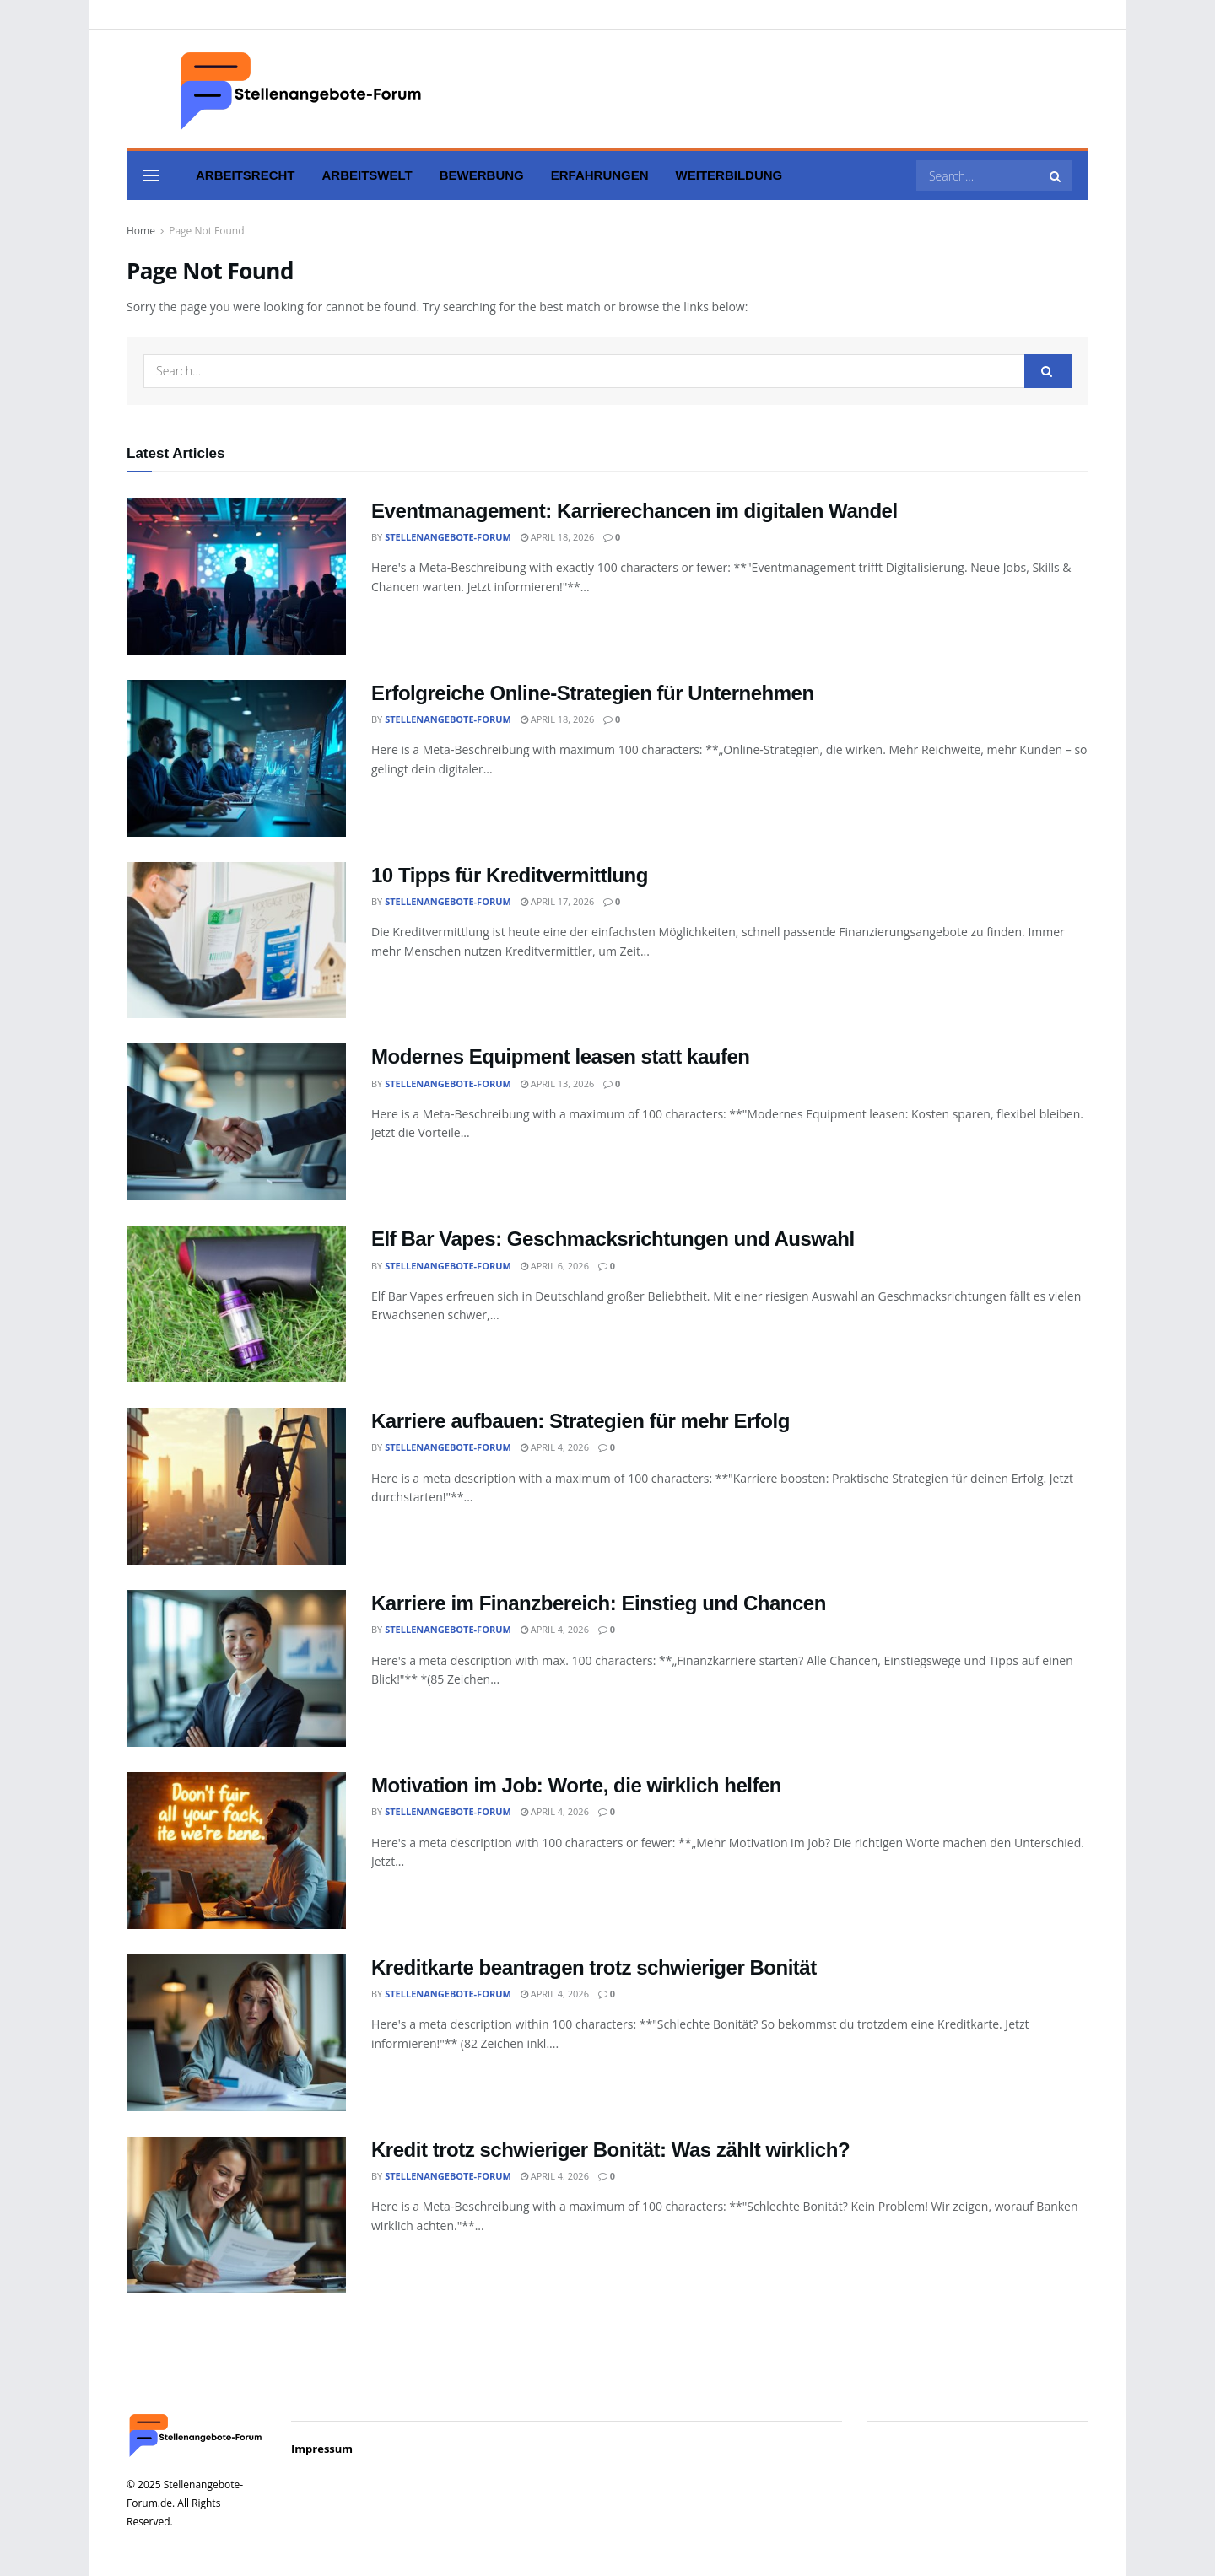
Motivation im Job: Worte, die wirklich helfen (576, 1785)
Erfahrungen (600, 175)
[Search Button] (1056, 175)
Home (141, 231)
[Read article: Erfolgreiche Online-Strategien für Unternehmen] (236, 758)
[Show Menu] (151, 175)
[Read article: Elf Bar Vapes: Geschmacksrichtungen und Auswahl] (236, 1304)
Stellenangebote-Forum (448, 537)
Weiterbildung (729, 175)
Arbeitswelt (367, 175)
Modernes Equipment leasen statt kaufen (560, 1056)
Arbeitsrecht (245, 175)
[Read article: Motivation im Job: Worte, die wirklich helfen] (236, 1850)
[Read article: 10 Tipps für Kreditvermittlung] (236, 940)
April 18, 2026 (557, 537)
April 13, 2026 (557, 1083)
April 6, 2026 (555, 1265)
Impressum (322, 2448)
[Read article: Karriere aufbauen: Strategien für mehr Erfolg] (236, 1486)
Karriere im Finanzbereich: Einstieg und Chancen (598, 1603)
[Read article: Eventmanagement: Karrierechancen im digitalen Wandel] (236, 576)
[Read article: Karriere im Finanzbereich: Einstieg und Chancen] (236, 1668)
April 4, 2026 (555, 1447)
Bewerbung (482, 175)
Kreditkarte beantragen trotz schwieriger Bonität (594, 1967)
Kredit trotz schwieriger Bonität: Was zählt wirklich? (610, 2149)
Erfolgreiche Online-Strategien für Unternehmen (592, 693)
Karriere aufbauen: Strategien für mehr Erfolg (580, 1420)
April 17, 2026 (557, 901)
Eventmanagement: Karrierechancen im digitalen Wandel (634, 510)
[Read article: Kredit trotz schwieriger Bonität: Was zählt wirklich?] (236, 2215)
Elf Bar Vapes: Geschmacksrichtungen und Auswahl (613, 1238)
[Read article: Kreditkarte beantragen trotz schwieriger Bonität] (236, 2032)
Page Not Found (206, 231)
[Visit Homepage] (278, 89)
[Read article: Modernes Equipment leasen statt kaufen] (236, 1121)
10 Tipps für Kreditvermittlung (509, 875)
